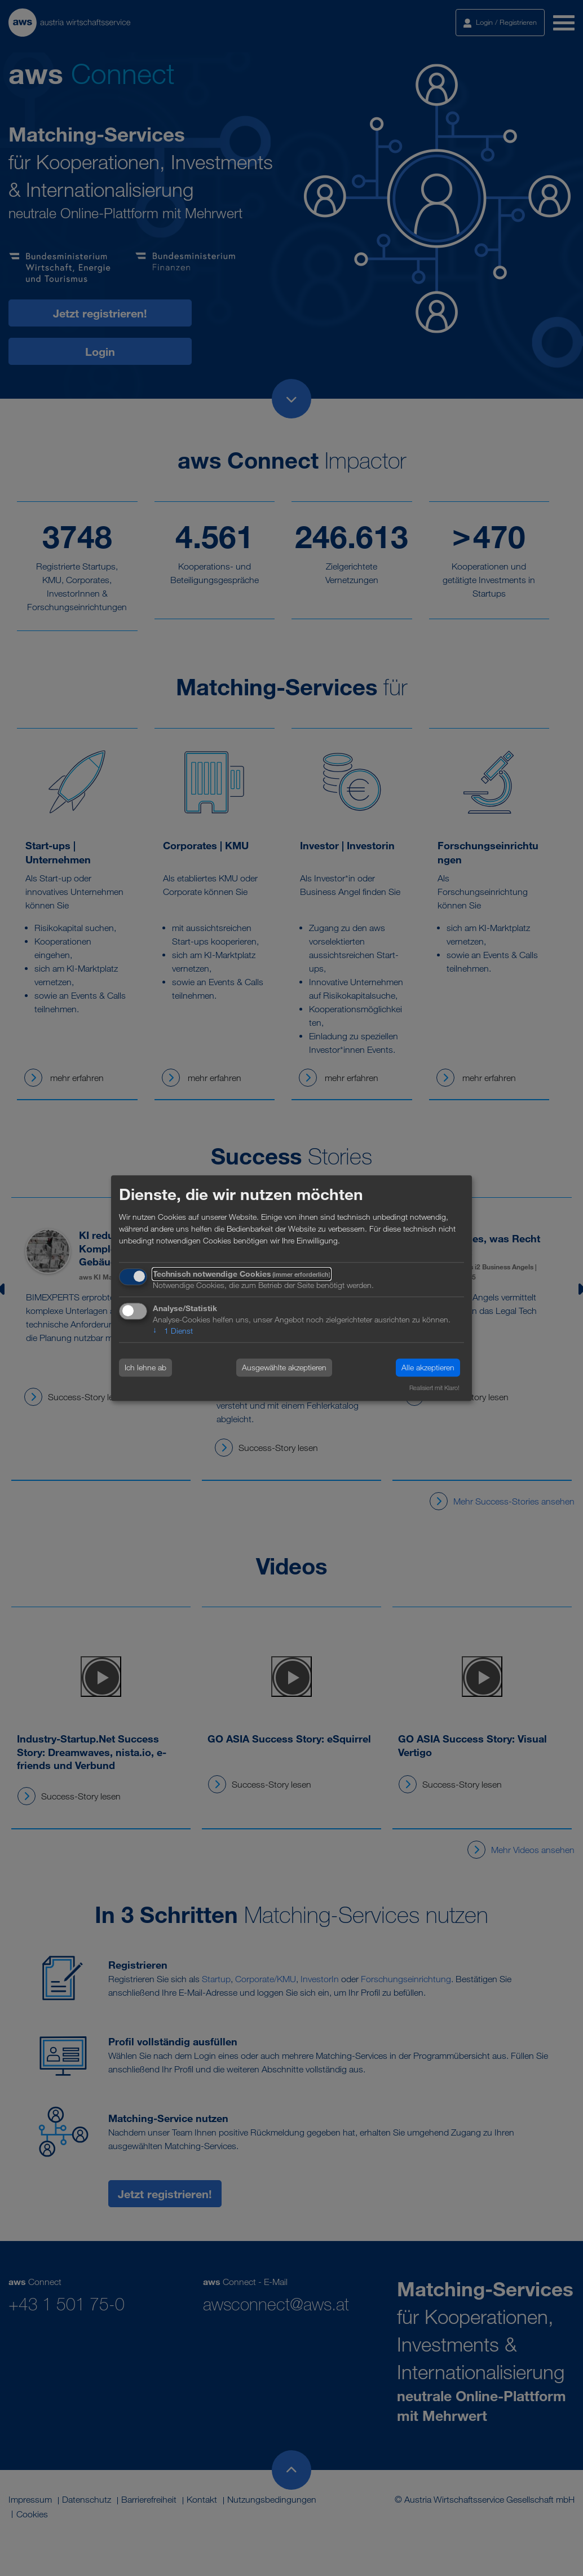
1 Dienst (173, 1330)
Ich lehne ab (145, 1368)
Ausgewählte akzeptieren (284, 1368)
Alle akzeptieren (427, 1368)
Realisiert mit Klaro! (434, 1387)
